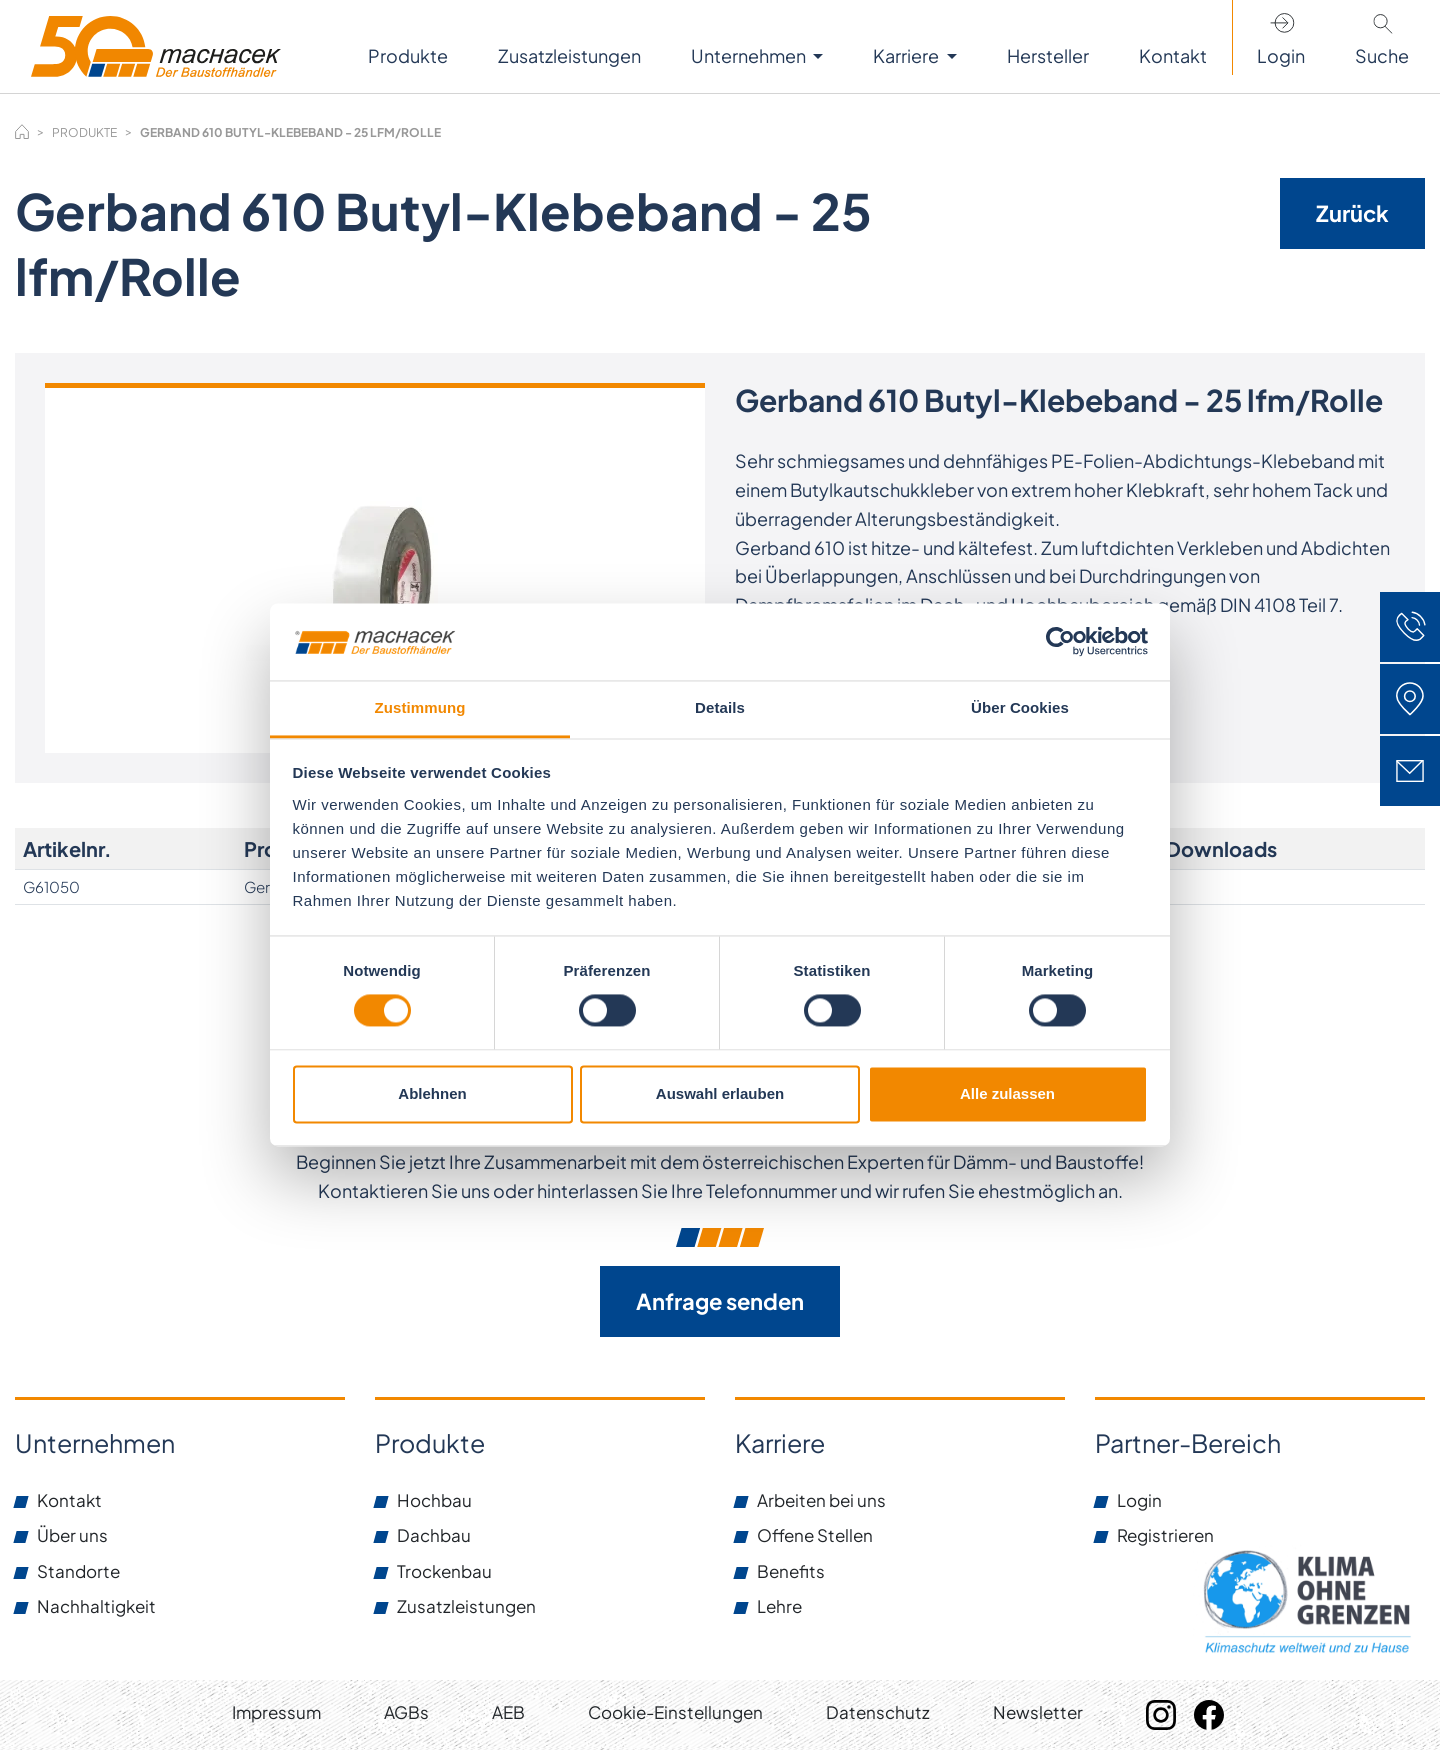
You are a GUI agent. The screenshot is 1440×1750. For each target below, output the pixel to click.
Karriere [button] (907, 55)
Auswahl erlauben (720, 1093)
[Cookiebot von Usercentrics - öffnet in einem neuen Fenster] (1060, 642)
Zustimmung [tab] (420, 707)
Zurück (1352, 213)
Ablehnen (432, 1093)
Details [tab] (720, 707)
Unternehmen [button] (750, 55)
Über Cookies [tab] (1020, 707)
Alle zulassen (1007, 1093)
